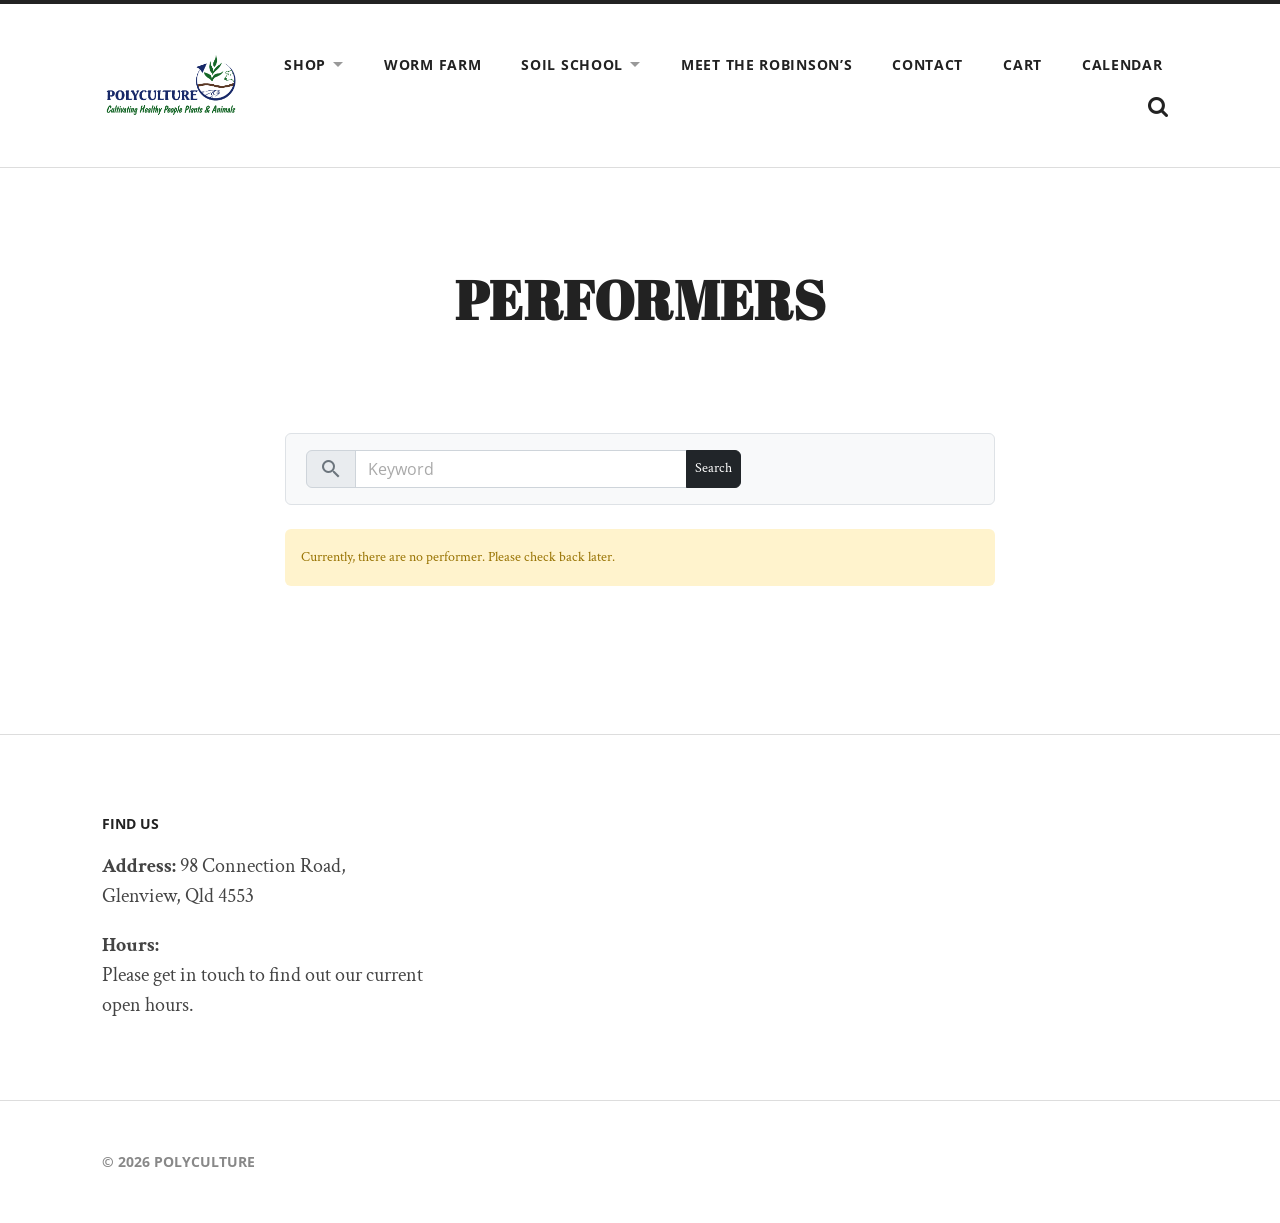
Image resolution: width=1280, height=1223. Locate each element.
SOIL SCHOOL (572, 64)
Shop (305, 64)
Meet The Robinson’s (766, 64)
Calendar (1122, 64)
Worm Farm (432, 64)
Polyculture (204, 1161)
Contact (927, 64)
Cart (1022, 64)
